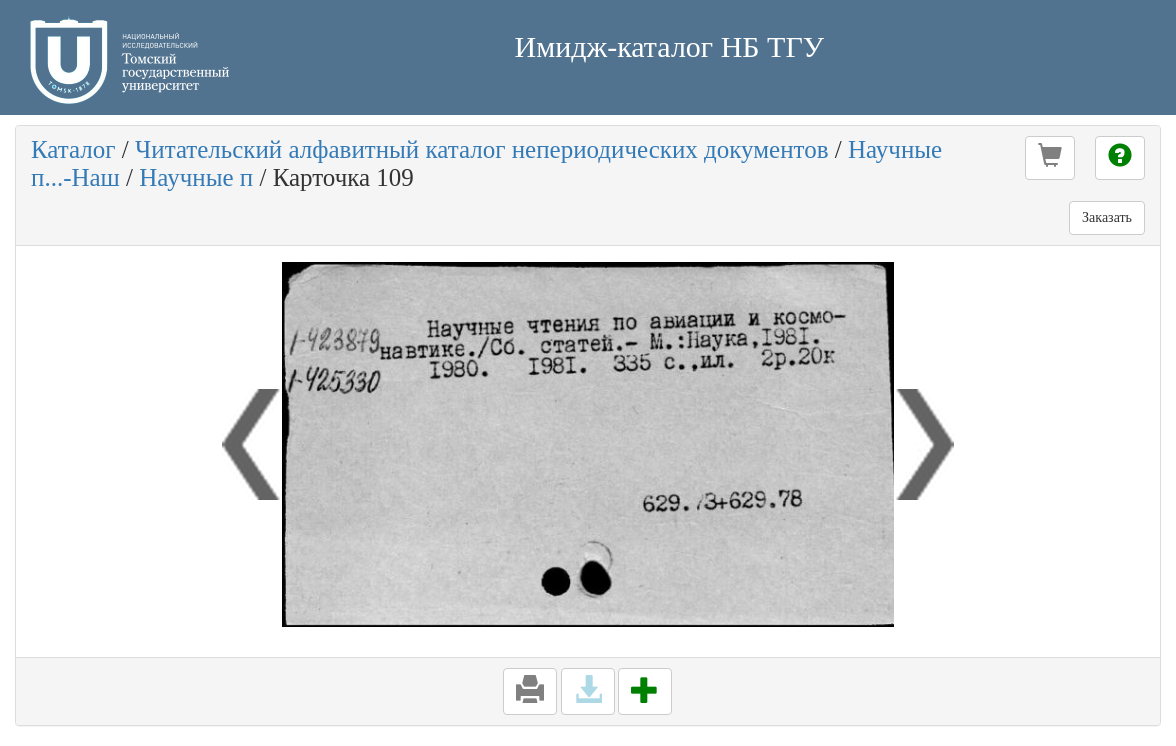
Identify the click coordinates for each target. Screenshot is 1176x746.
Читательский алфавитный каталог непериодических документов (481, 149)
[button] (1050, 158)
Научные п (196, 177)
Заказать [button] (1107, 217)
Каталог (73, 149)
